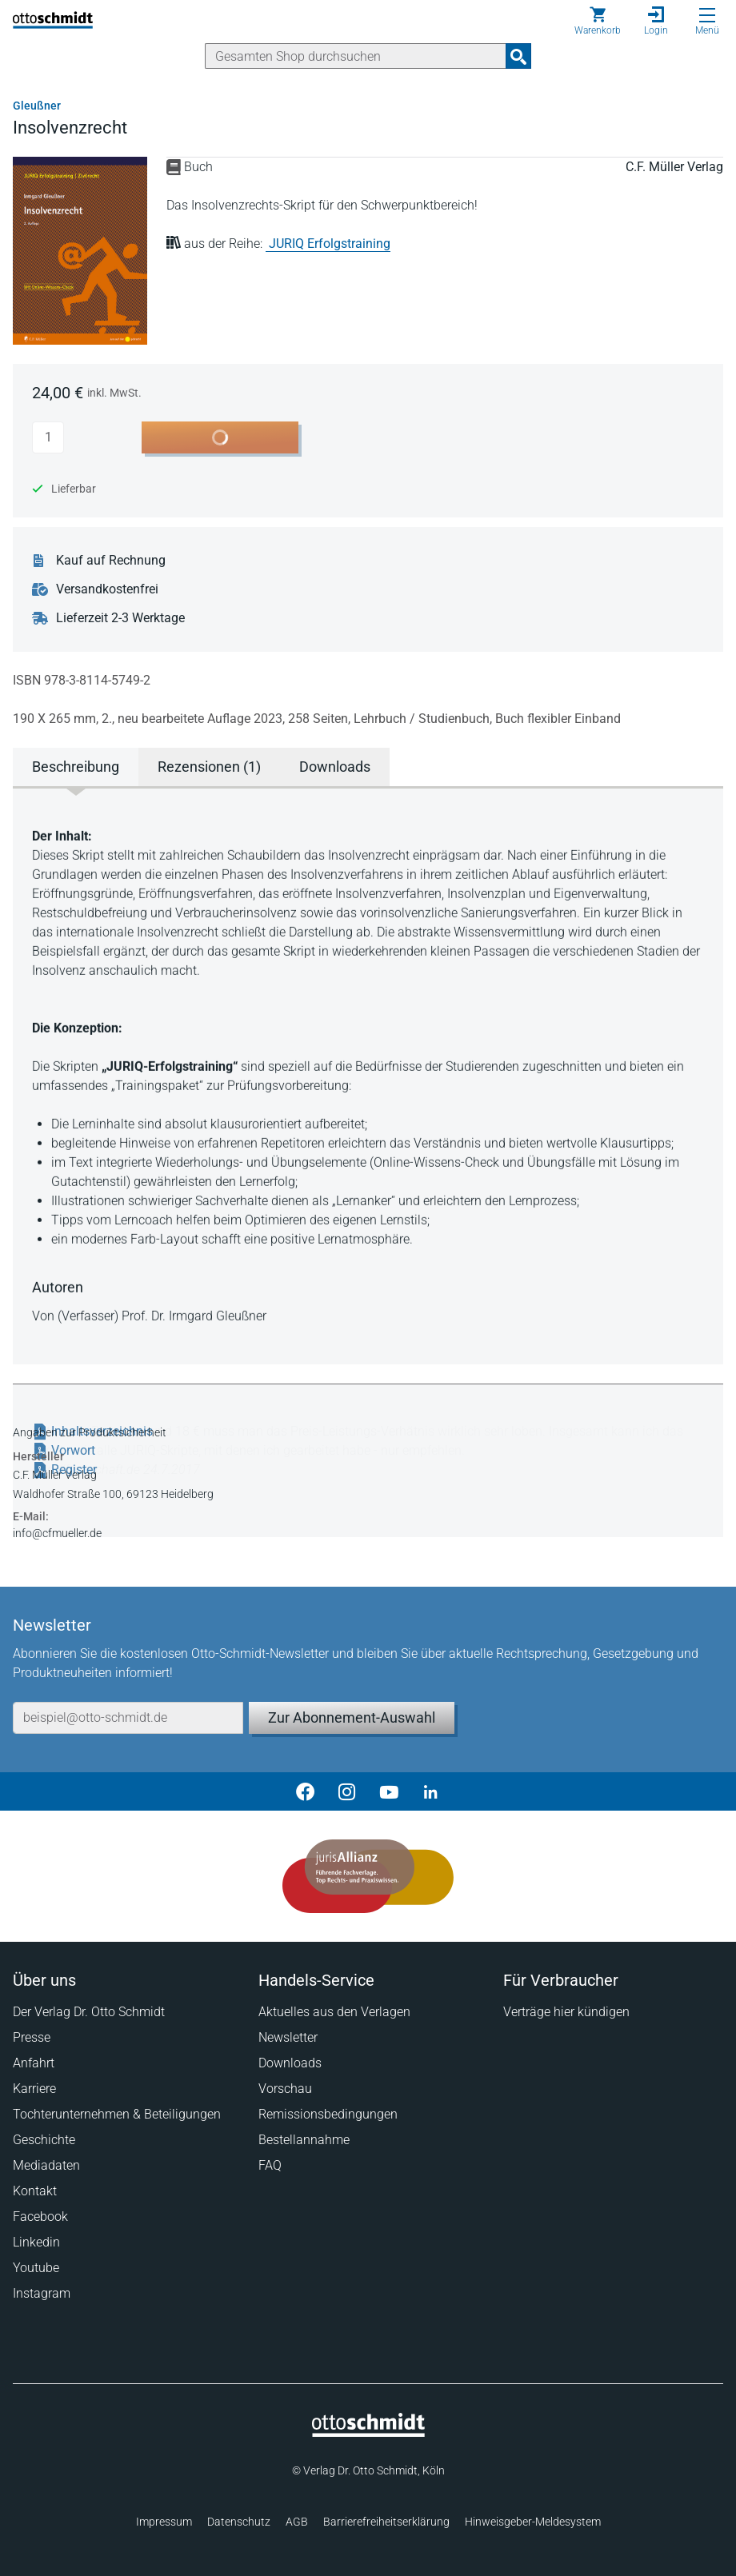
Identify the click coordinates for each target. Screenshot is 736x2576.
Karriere (34, 2088)
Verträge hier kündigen (566, 2011)
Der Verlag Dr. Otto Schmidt (89, 2011)
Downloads (290, 2063)
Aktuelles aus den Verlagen (334, 2011)
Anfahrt (33, 2063)
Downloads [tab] (334, 766)
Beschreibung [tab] (75, 766)
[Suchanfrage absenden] (518, 56)
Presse (31, 2037)
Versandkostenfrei (107, 589)
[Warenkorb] (597, 20)
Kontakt (35, 2191)
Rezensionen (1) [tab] (209, 766)
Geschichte (44, 2139)
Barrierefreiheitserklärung (386, 2521)
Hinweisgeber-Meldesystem (533, 2521)
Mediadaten (46, 2165)
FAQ (270, 2165)
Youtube (36, 2267)
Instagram (41, 2293)
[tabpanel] (368, 1074)
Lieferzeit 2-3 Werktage (120, 618)
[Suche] (355, 56)
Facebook (40, 2216)
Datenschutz (238, 2521)
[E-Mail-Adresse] (128, 1718)
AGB (297, 2521)
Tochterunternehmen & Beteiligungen (117, 2114)
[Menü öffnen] (707, 15)
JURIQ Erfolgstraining (329, 243)
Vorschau (285, 2088)
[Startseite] (368, 2432)
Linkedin (36, 2242)
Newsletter (288, 2037)
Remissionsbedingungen (328, 2114)
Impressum (164, 2521)
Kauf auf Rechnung (111, 561)
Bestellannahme (304, 2139)
